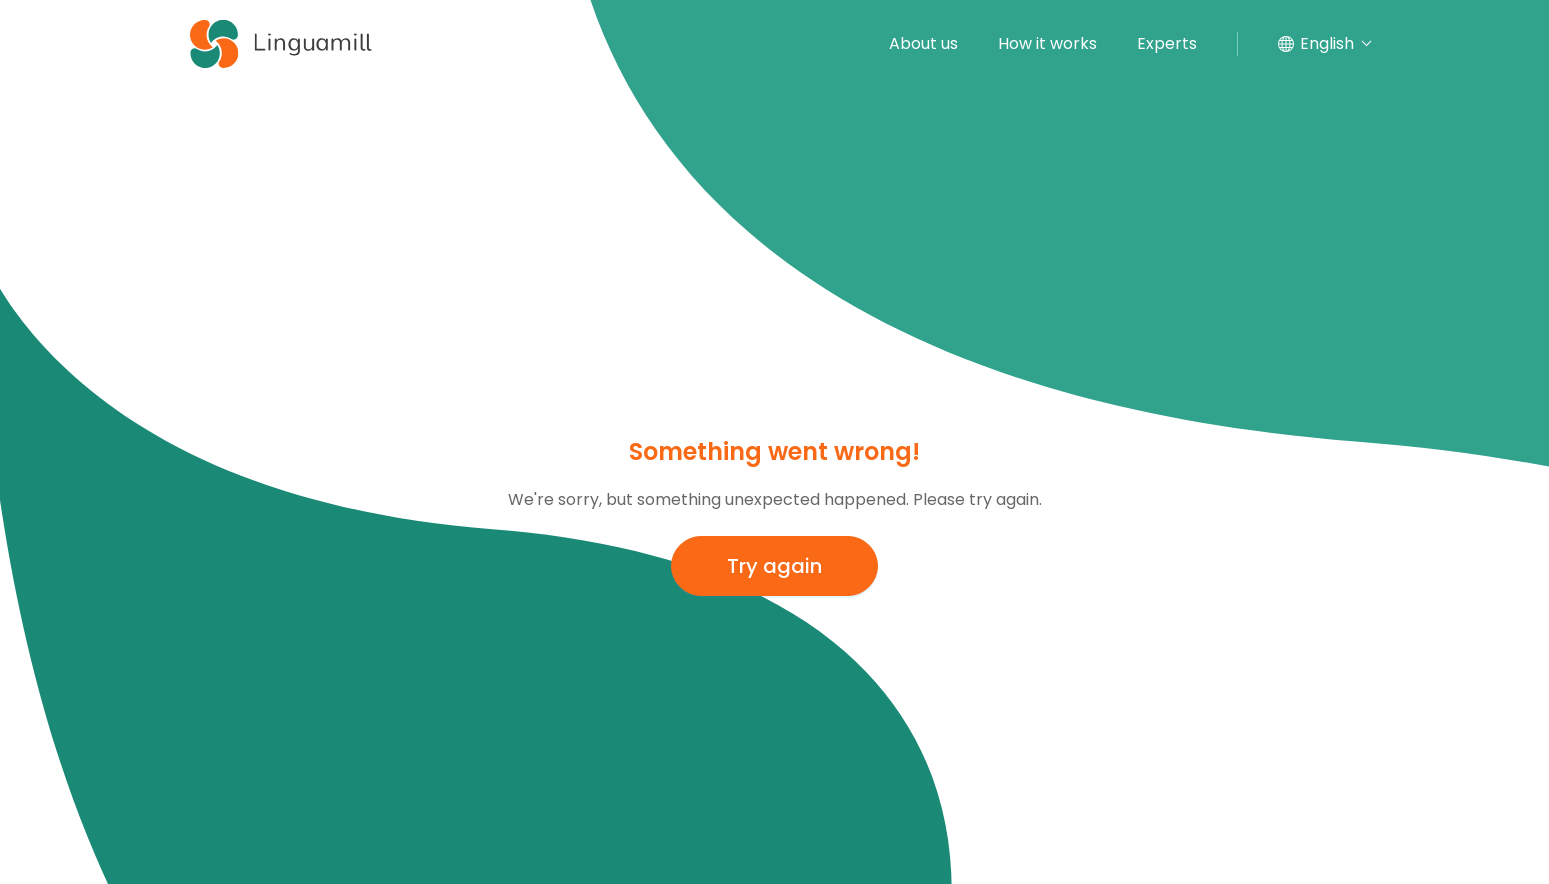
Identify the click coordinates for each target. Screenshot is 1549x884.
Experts (1167, 43)
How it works (1047, 43)
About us (923, 43)
